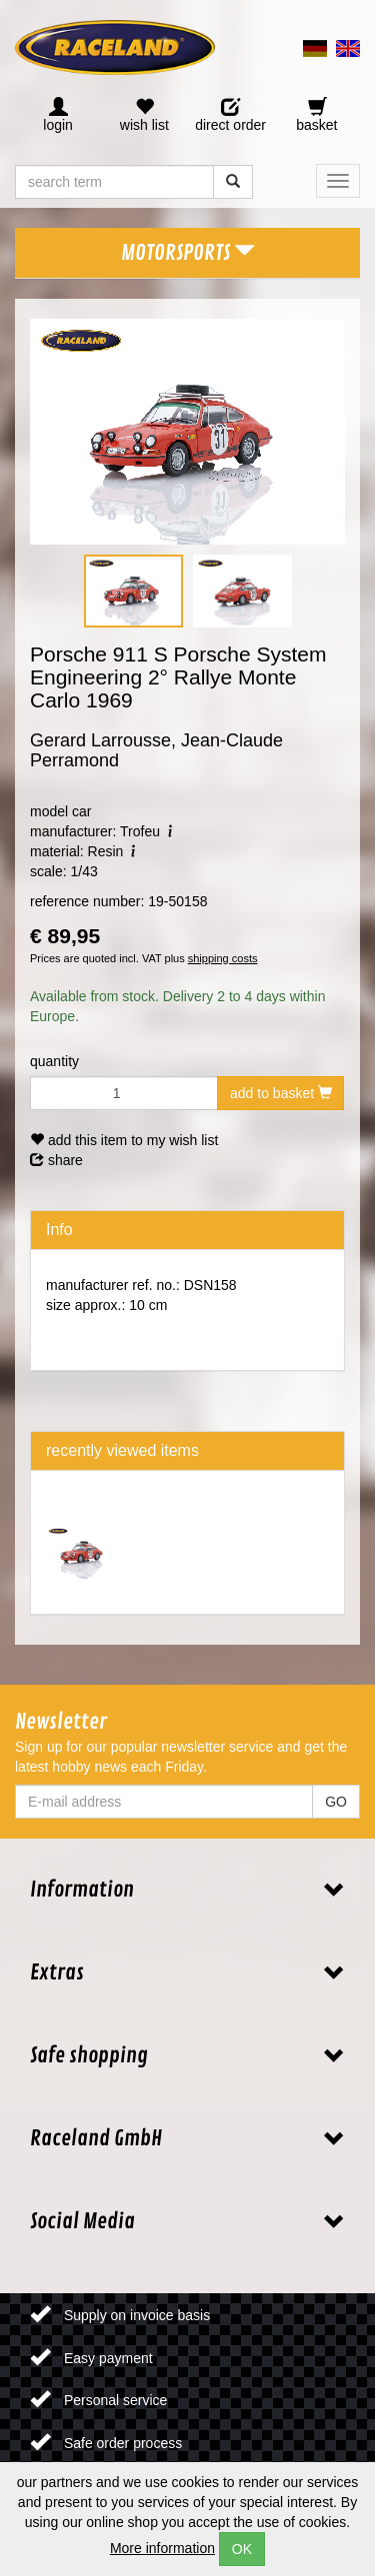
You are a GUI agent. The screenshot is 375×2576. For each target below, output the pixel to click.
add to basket (281, 1093)
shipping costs (223, 958)
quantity (54, 1061)
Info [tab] (59, 1229)
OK (242, 2549)
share (56, 1160)
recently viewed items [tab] (122, 1450)
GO (336, 1802)
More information (162, 2548)
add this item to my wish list (124, 1140)
